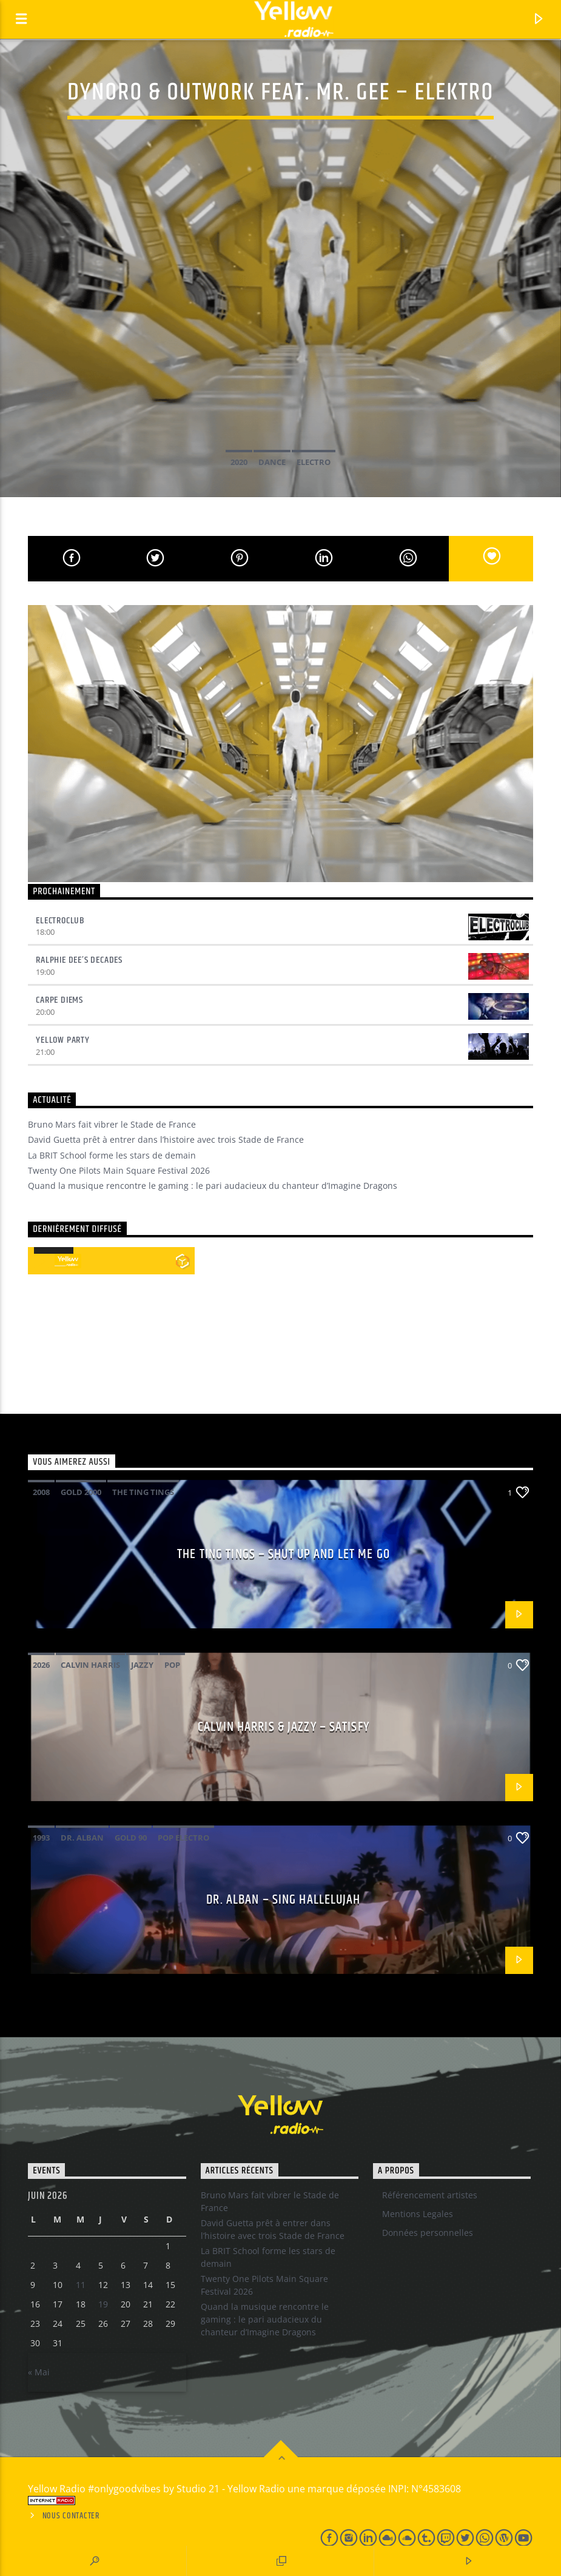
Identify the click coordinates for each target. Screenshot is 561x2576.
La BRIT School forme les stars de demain (112, 1155)
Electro (314, 462)
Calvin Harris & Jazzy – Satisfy (283, 1727)
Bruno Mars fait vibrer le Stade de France (112, 1124)
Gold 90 (131, 1837)
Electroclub (60, 920)
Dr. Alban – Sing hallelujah (283, 1899)
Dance (272, 462)
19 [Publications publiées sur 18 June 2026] (103, 2304)
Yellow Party (63, 1040)
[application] (53, 1253)
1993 (41, 1837)
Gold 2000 (81, 1492)
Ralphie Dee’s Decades (79, 960)
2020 (238, 462)
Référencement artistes (429, 2195)
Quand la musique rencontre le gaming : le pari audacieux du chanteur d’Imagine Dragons (212, 1185)
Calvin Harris (90, 1664)
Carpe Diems (59, 1000)
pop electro (183, 1837)
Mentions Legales (417, 2214)
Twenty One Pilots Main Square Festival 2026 (119, 1170)
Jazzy (142, 1664)
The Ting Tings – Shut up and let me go (283, 1554)
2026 (41, 1664)
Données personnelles (427, 2232)
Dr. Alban (82, 1837)
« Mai (39, 2372)
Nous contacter (71, 2516)
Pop (172, 1664)
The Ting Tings (143, 1492)
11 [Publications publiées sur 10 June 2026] (81, 2284)
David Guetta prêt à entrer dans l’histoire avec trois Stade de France (166, 1139)
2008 (41, 1492)
